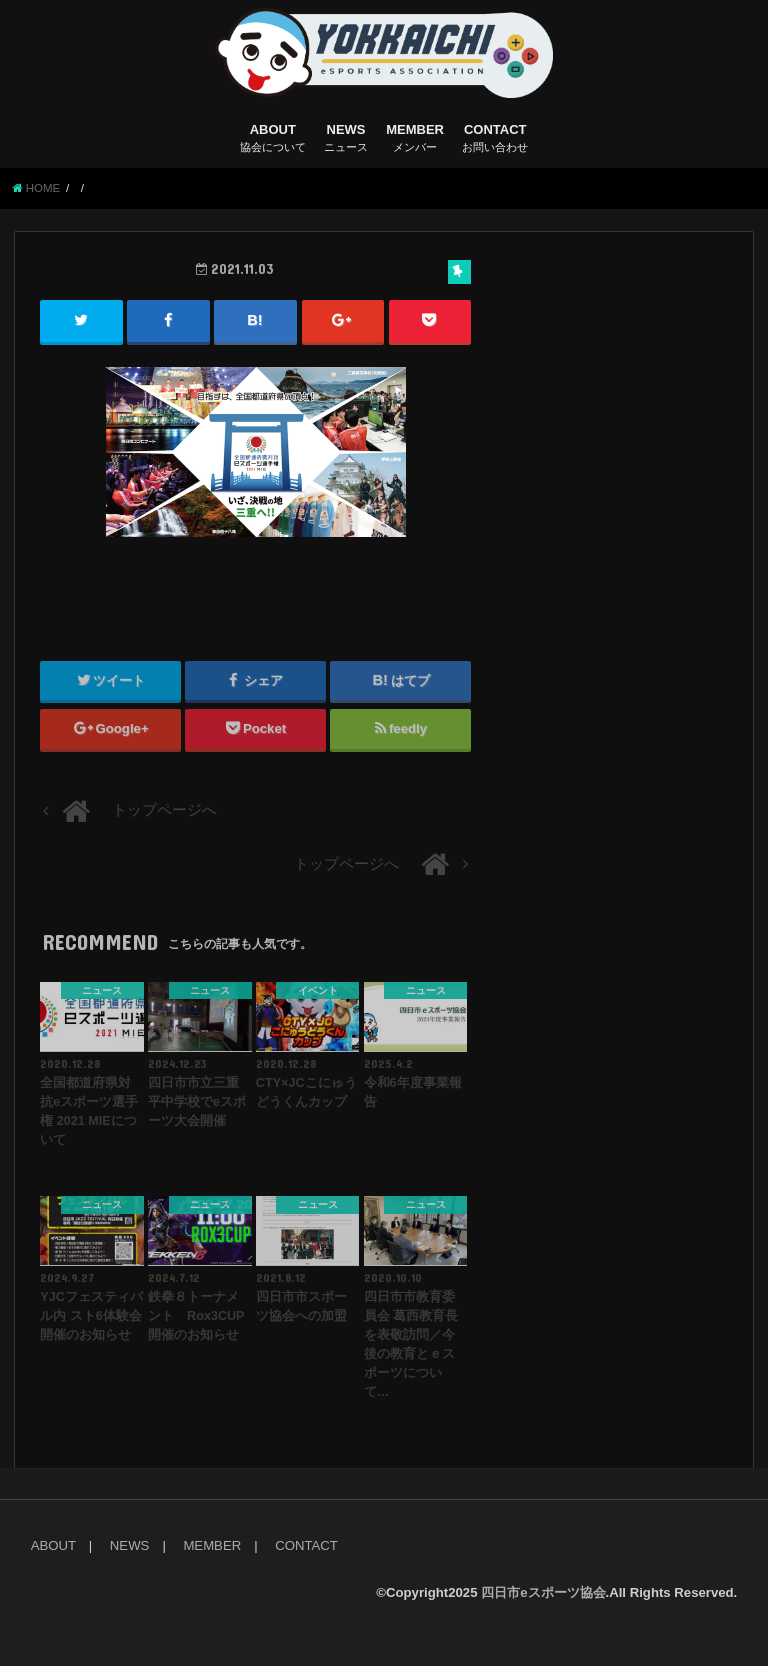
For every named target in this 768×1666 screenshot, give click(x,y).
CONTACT (495, 139)
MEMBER (415, 139)
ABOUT (273, 139)
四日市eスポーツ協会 (543, 1592)
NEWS (346, 139)
